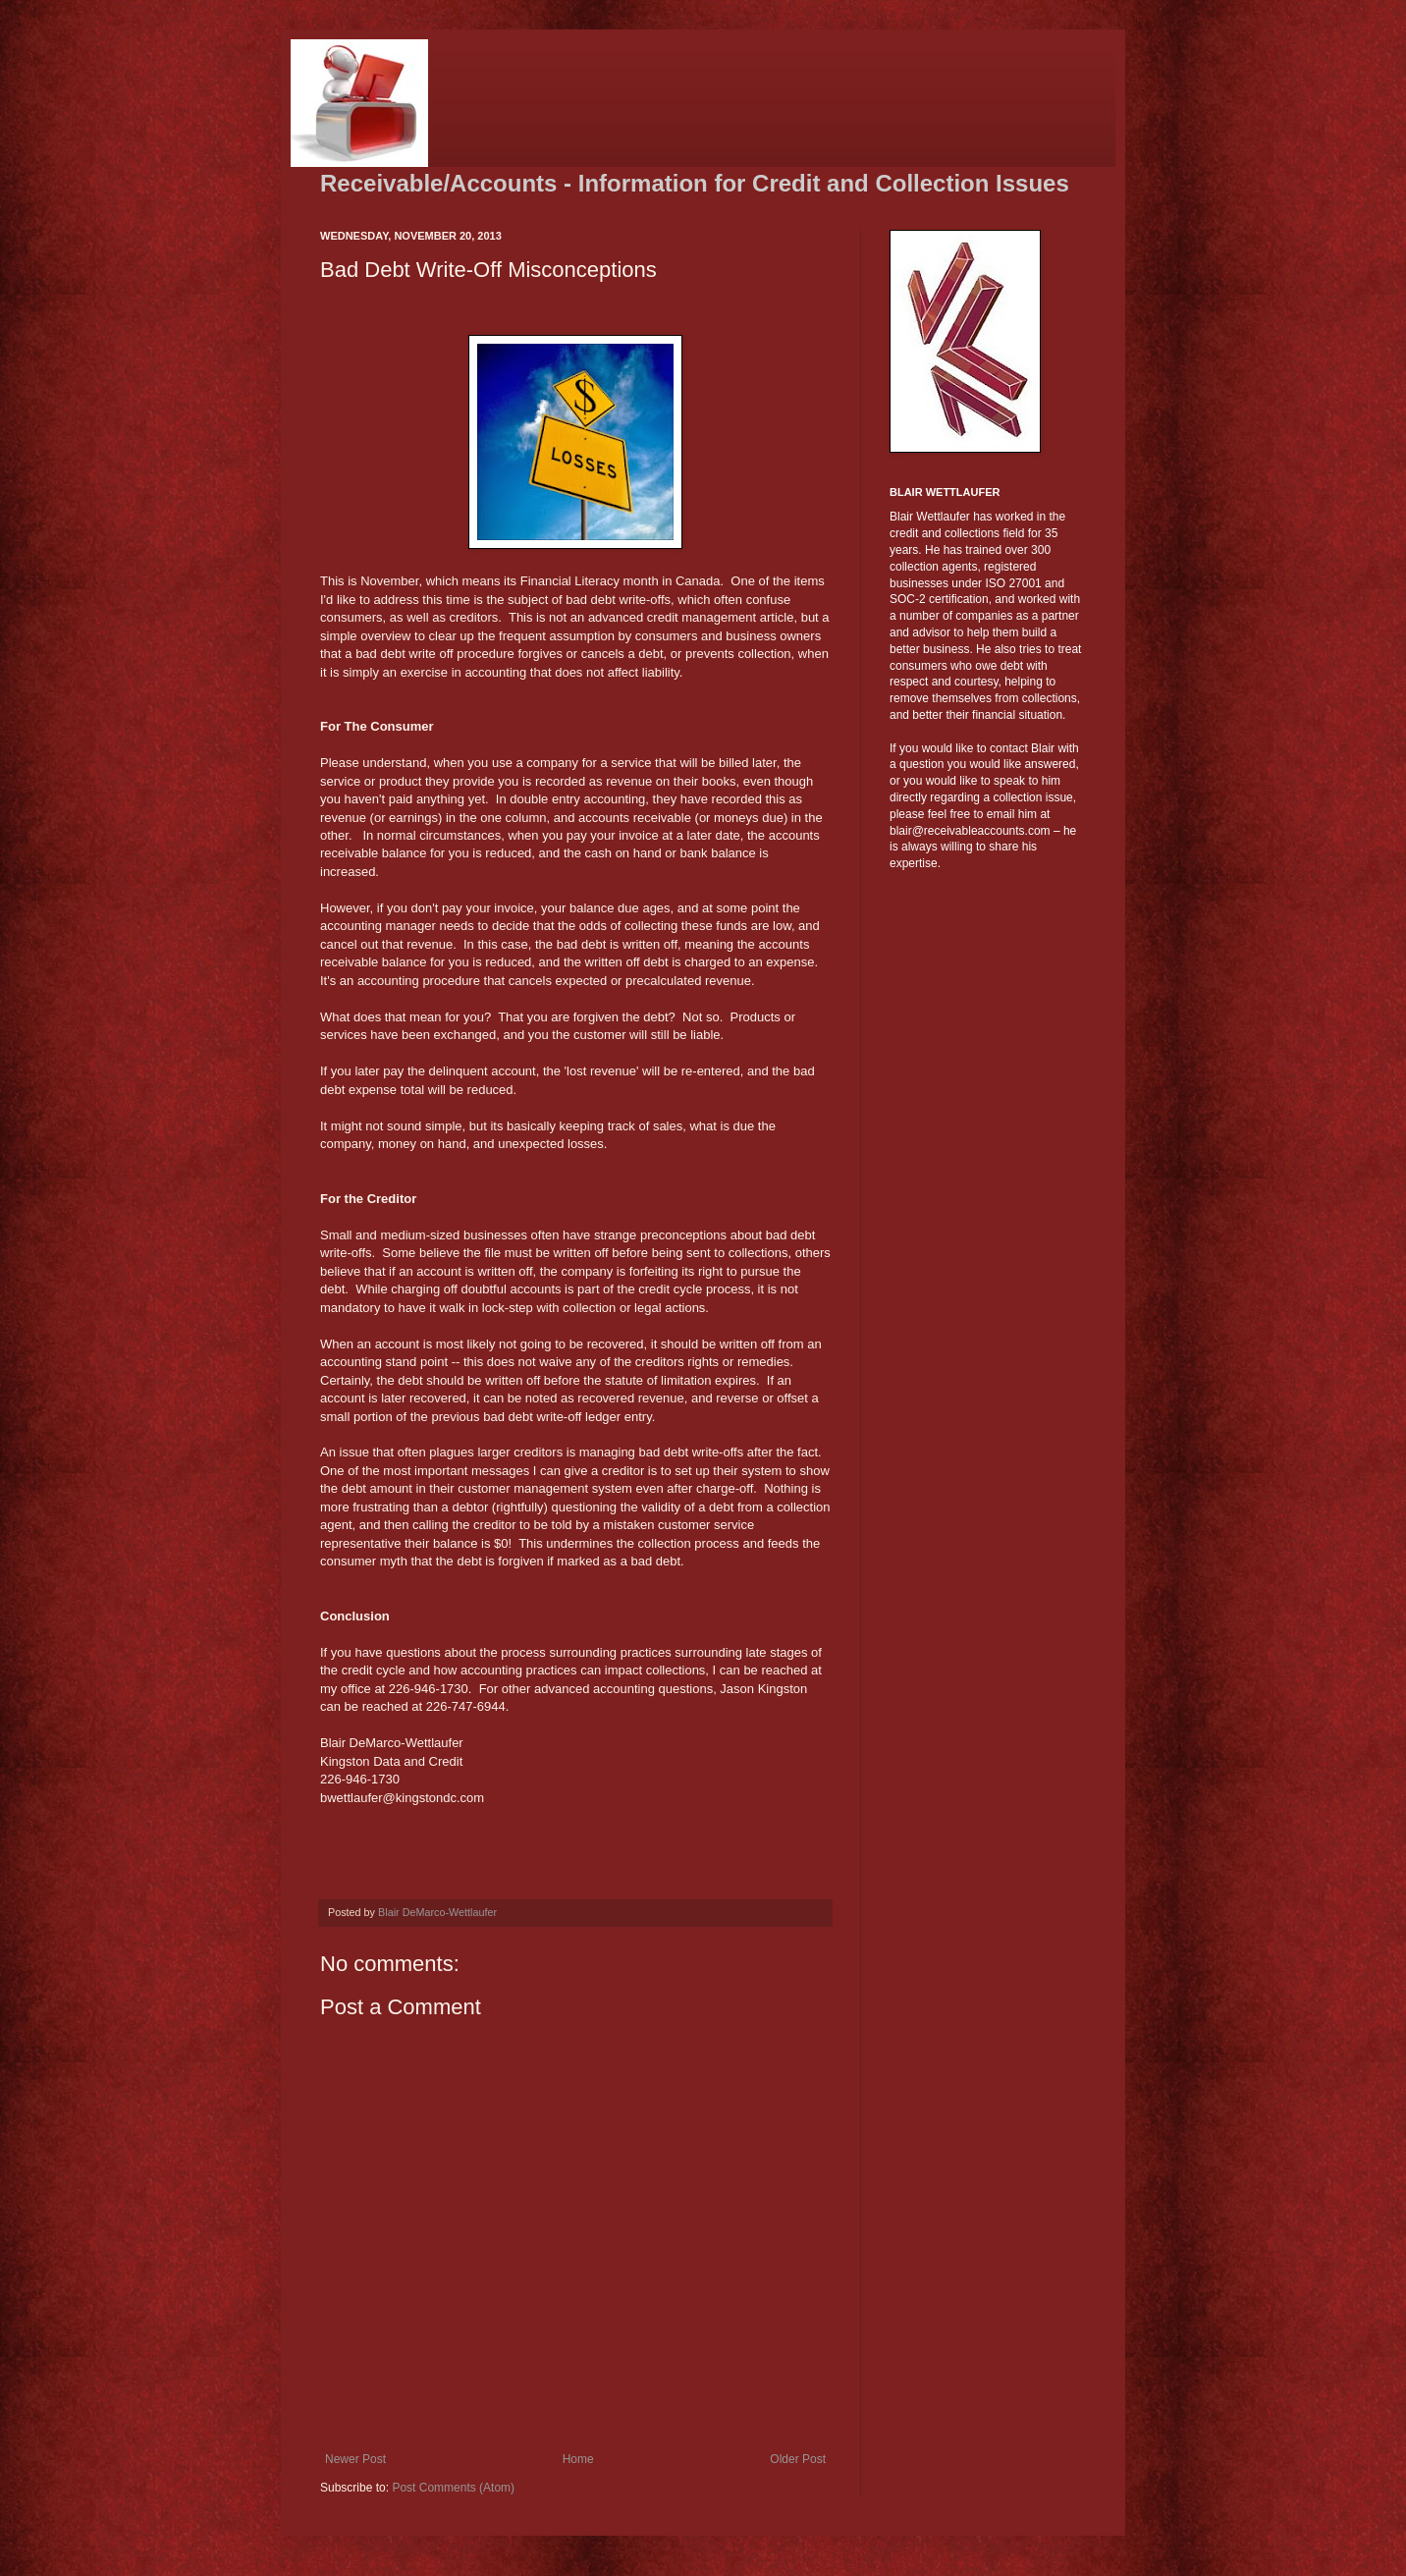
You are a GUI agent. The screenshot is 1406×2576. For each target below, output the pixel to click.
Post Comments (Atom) (453, 2487)
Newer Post (355, 2459)
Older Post (798, 2459)
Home (578, 2459)
